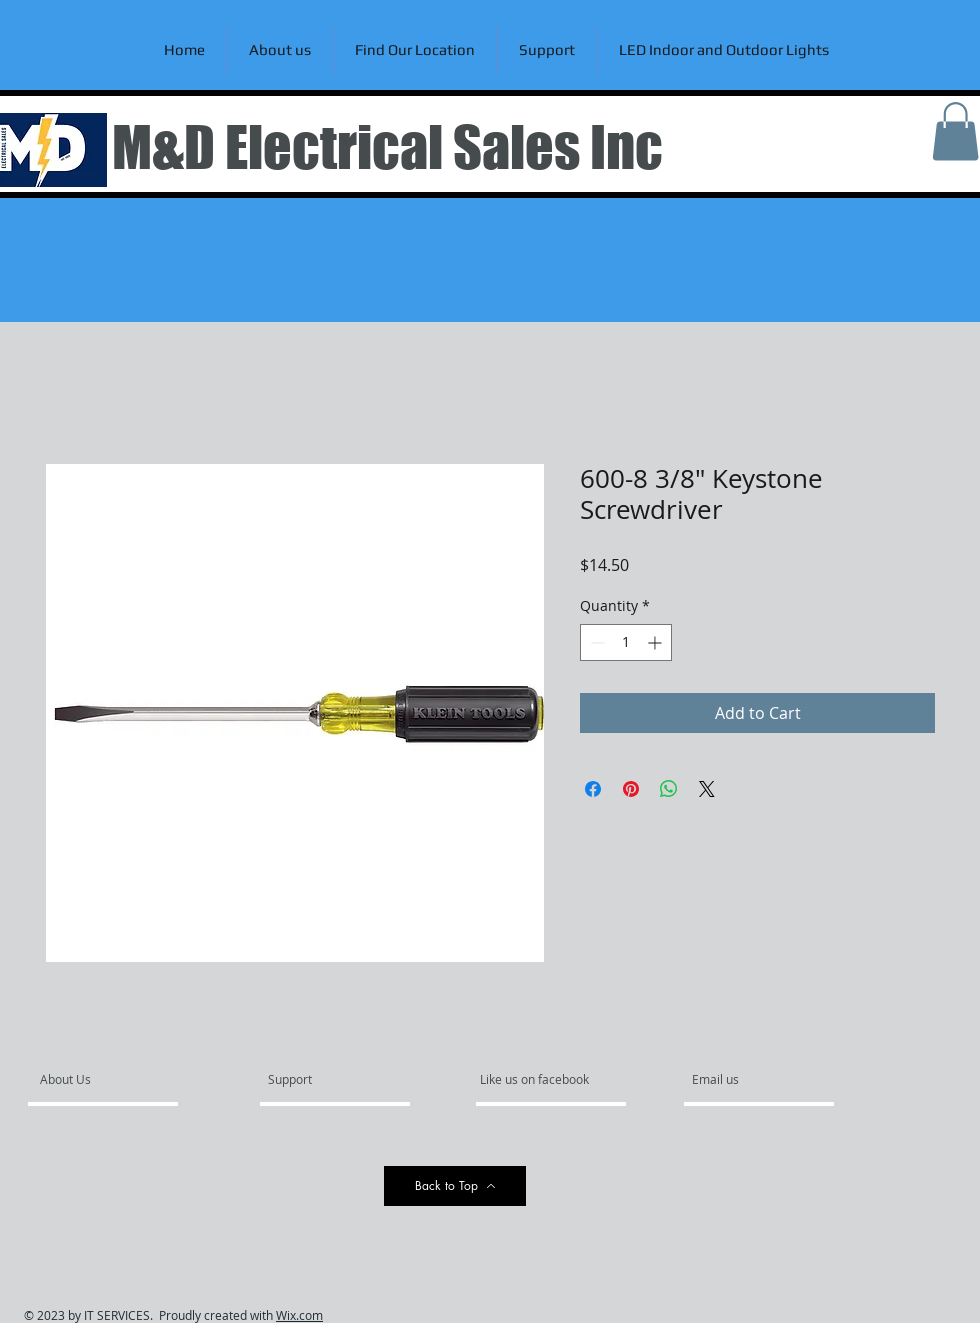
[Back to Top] (455, 1186)
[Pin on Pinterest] (631, 789)
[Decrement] (595, 642)
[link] (955, 131)
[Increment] (656, 642)
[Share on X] (707, 789)
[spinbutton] (626, 642)
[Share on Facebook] (593, 789)
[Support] (315, 1080)
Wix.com (299, 1315)
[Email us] (746, 1080)
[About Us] (116, 1080)
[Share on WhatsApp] (669, 789)
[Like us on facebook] (540, 1080)
